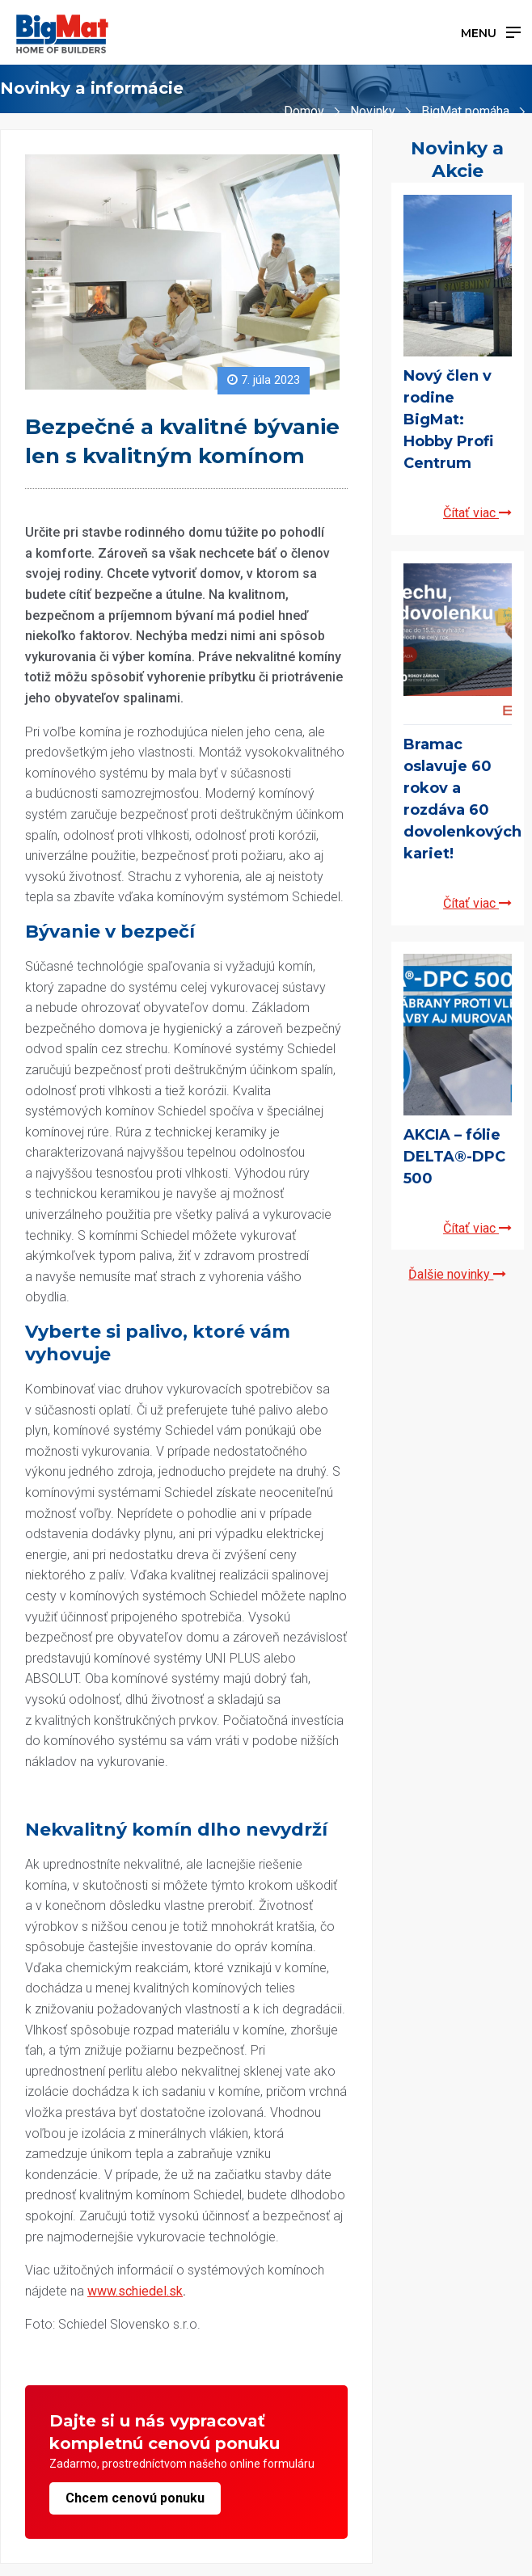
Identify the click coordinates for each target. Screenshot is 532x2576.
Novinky (372, 111)
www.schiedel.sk (135, 2291)
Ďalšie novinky (457, 1274)
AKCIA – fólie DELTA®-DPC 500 (454, 1156)
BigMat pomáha (465, 111)
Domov (304, 111)
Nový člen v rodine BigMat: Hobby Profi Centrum (448, 419)
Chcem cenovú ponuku (135, 2498)
